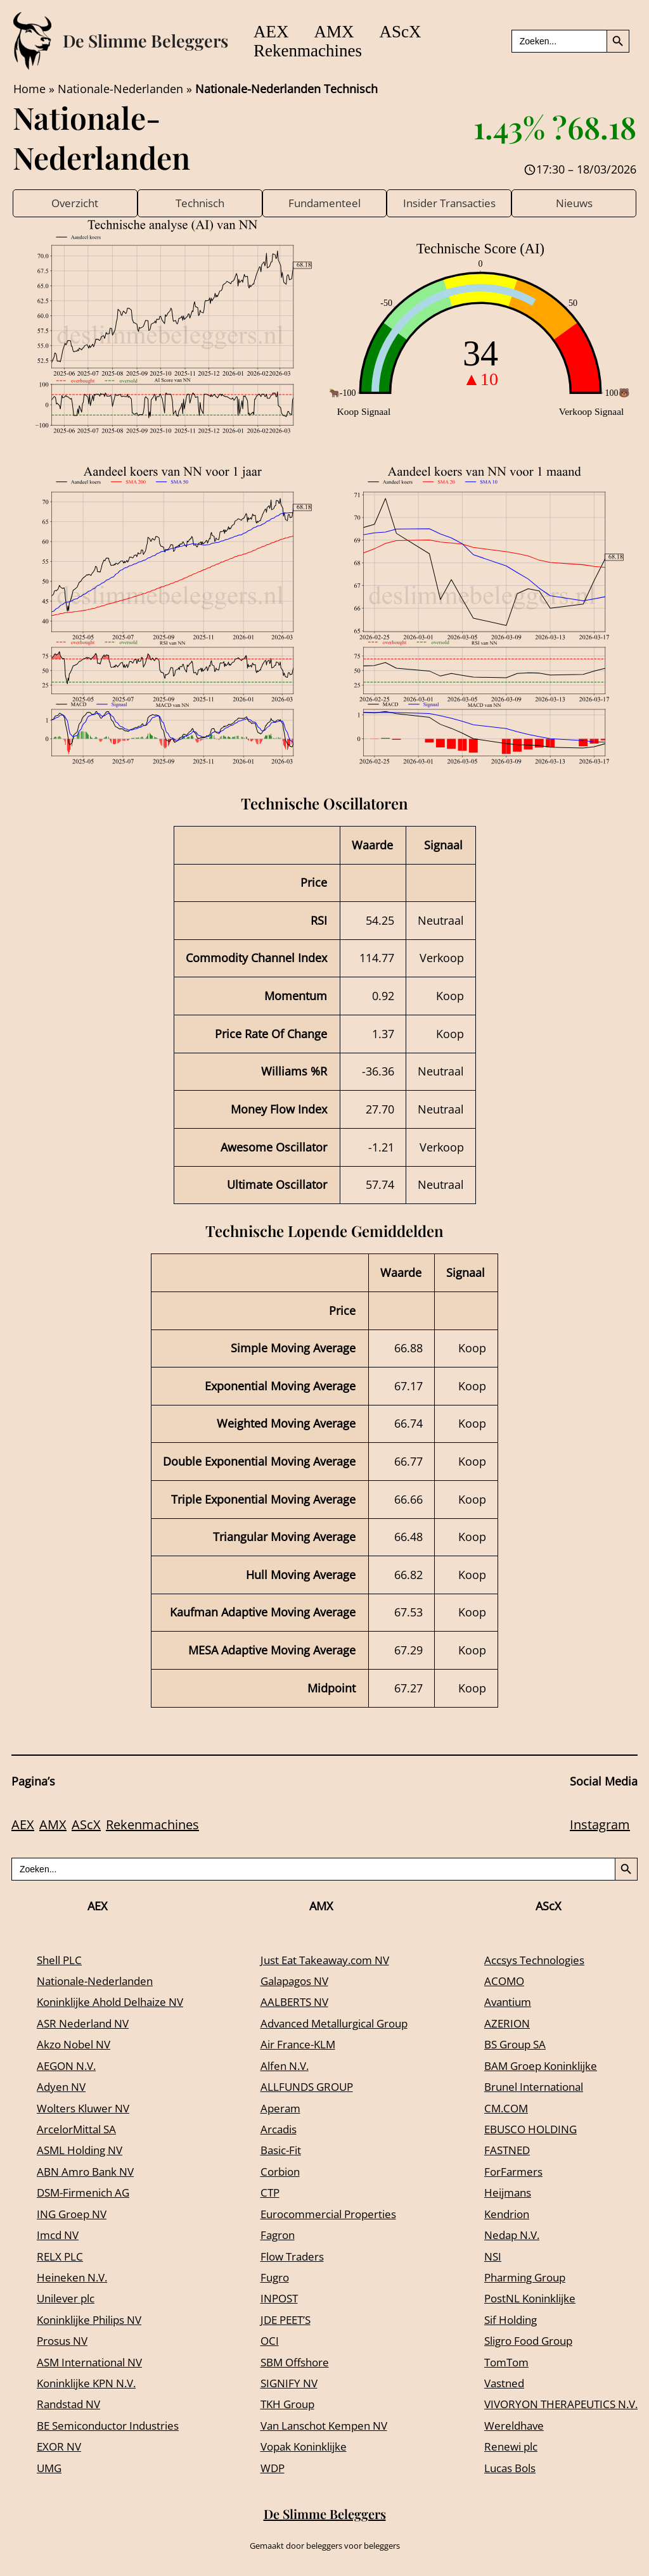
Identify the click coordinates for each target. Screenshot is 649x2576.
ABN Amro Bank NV (89, 2172)
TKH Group (284, 2405)
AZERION (496, 2024)
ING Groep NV (74, 2214)
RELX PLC (61, 2256)
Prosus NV (65, 2341)
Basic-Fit (277, 2151)
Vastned (494, 2384)
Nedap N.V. (503, 2235)
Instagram (600, 1825)
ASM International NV (94, 2362)
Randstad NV (71, 2405)
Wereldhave (504, 2426)
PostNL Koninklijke (522, 2299)
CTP (265, 2193)
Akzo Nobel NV (76, 2045)
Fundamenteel (324, 203)
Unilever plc (68, 2299)
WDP (268, 2468)
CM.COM (496, 2108)
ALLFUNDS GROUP (304, 2087)
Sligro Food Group (521, 2341)
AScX (423, 31)
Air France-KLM (295, 2045)
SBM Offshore (292, 2362)
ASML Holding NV (83, 2151)
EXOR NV (60, 2447)
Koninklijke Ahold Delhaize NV (117, 2002)
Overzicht (75, 203)
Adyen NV (63, 2087)
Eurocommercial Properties (328, 2214)
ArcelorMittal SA (79, 2130)
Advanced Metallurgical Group (335, 2024)
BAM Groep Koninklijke (534, 2066)
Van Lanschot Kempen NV (324, 2426)
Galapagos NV (292, 1981)
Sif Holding (502, 2320)
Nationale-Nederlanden (120, 88)
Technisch (200, 203)
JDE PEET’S (282, 2320)
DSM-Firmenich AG (87, 2193)
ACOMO (494, 1981)
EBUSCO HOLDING (522, 2130)
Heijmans (498, 2193)
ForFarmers (503, 2172)
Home (29, 88)
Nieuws (574, 203)
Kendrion (497, 2214)
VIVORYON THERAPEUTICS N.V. (555, 2405)
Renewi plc (501, 2447)
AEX (275, 31)
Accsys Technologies (527, 1960)
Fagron (273, 2235)
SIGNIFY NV (285, 2384)
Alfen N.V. (281, 2066)
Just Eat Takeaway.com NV (325, 1960)
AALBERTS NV (291, 2002)
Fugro (270, 2278)
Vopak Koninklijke (302, 2447)
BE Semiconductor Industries (114, 2426)
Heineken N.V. (74, 2278)
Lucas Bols (501, 2468)
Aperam (276, 2108)
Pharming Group (517, 2278)
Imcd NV (59, 2235)
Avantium (498, 2002)
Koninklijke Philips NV (95, 2320)
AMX (348, 31)
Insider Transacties (449, 203)
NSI (482, 2256)
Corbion (276, 2172)
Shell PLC (61, 1960)
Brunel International (526, 2087)
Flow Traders (289, 2256)
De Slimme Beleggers (145, 40)
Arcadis (274, 2130)
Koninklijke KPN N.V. (91, 2384)
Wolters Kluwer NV (87, 2108)
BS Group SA (506, 2045)
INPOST (275, 2299)
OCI (264, 2341)
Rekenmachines (312, 50)
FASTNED (497, 2151)
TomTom (497, 2362)
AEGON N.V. (69, 2066)
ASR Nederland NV (86, 2024)
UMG (50, 2468)
